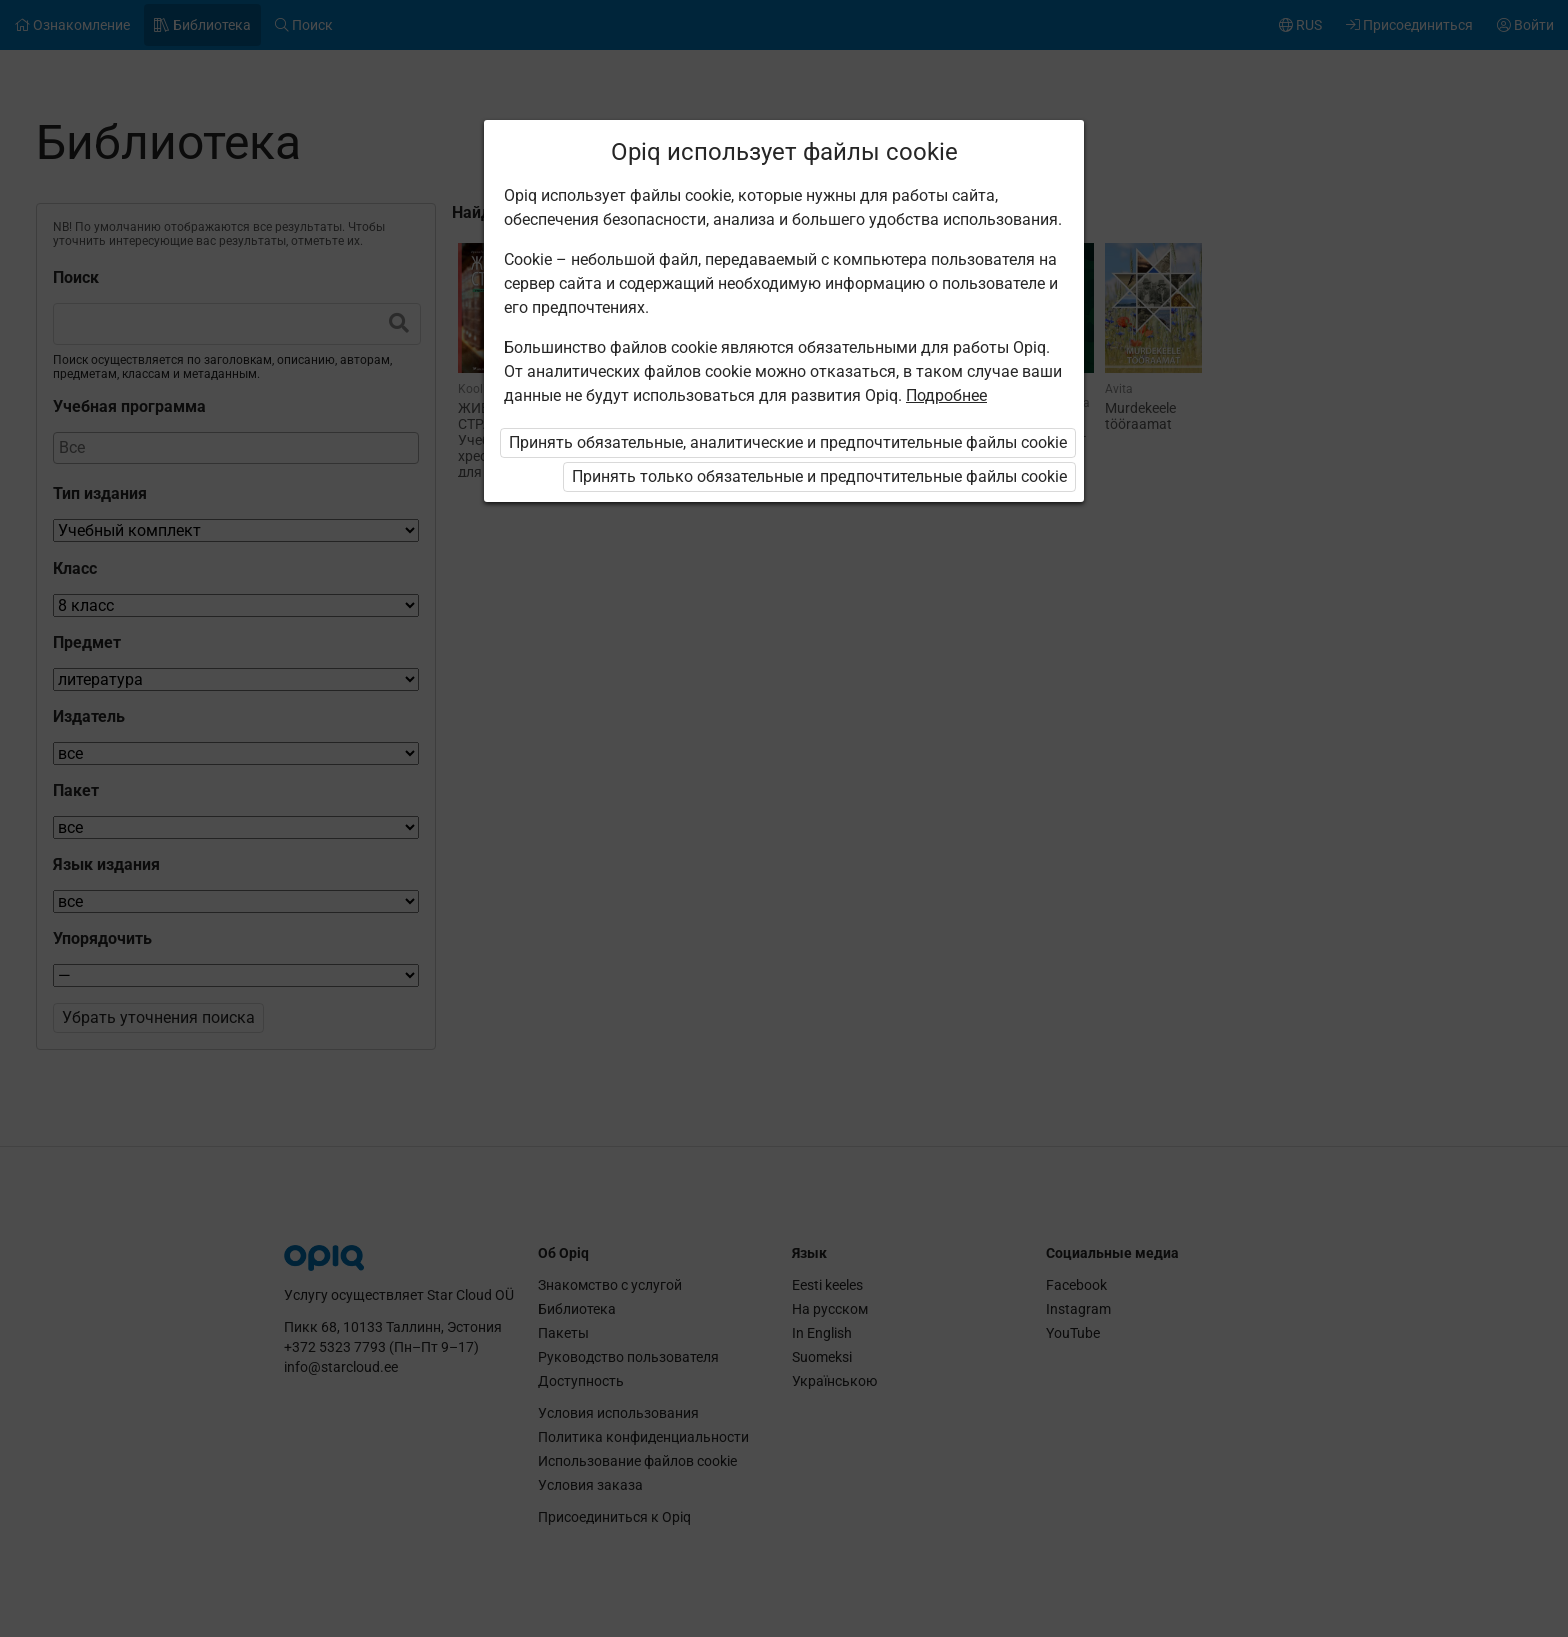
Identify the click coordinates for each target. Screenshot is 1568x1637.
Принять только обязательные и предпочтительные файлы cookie (819, 476)
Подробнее (946, 395)
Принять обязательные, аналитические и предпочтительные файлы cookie (788, 442)
